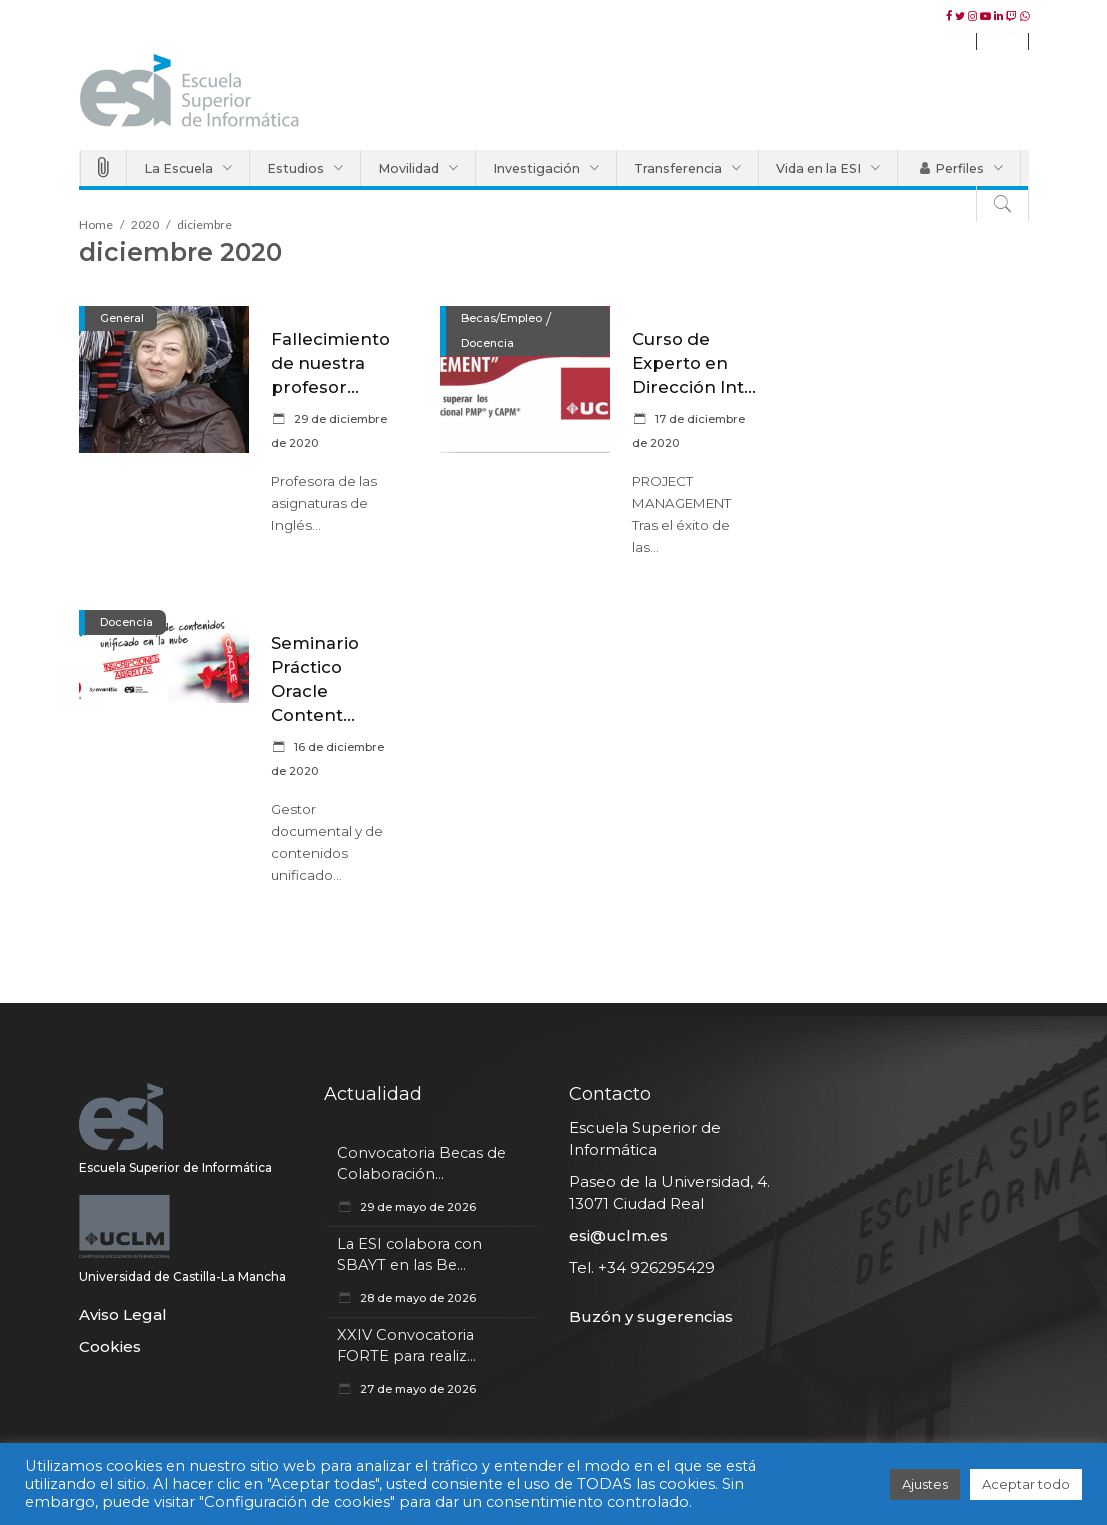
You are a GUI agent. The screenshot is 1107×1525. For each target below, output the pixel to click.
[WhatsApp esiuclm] (1024, 16)
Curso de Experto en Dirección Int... (694, 363)
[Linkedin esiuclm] (1000, 16)
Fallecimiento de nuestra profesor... (330, 363)
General (122, 318)
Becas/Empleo (501, 318)
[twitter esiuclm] (961, 16)
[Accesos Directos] (103, 168)
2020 (145, 224)
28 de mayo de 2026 (416, 1298)
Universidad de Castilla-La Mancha (182, 1276)
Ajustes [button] (925, 1484)
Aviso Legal (123, 1314)
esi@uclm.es (618, 1235)
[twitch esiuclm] (1013, 16)
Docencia (487, 343)
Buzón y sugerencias (651, 1316)
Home (96, 224)
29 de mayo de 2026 (416, 1207)
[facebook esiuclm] (950, 16)
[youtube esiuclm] (987, 16)
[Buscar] (1002, 204)
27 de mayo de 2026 (416, 1389)
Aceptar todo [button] (1026, 1484)
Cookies (110, 1346)
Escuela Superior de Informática (175, 1167)
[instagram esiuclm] (974, 16)
